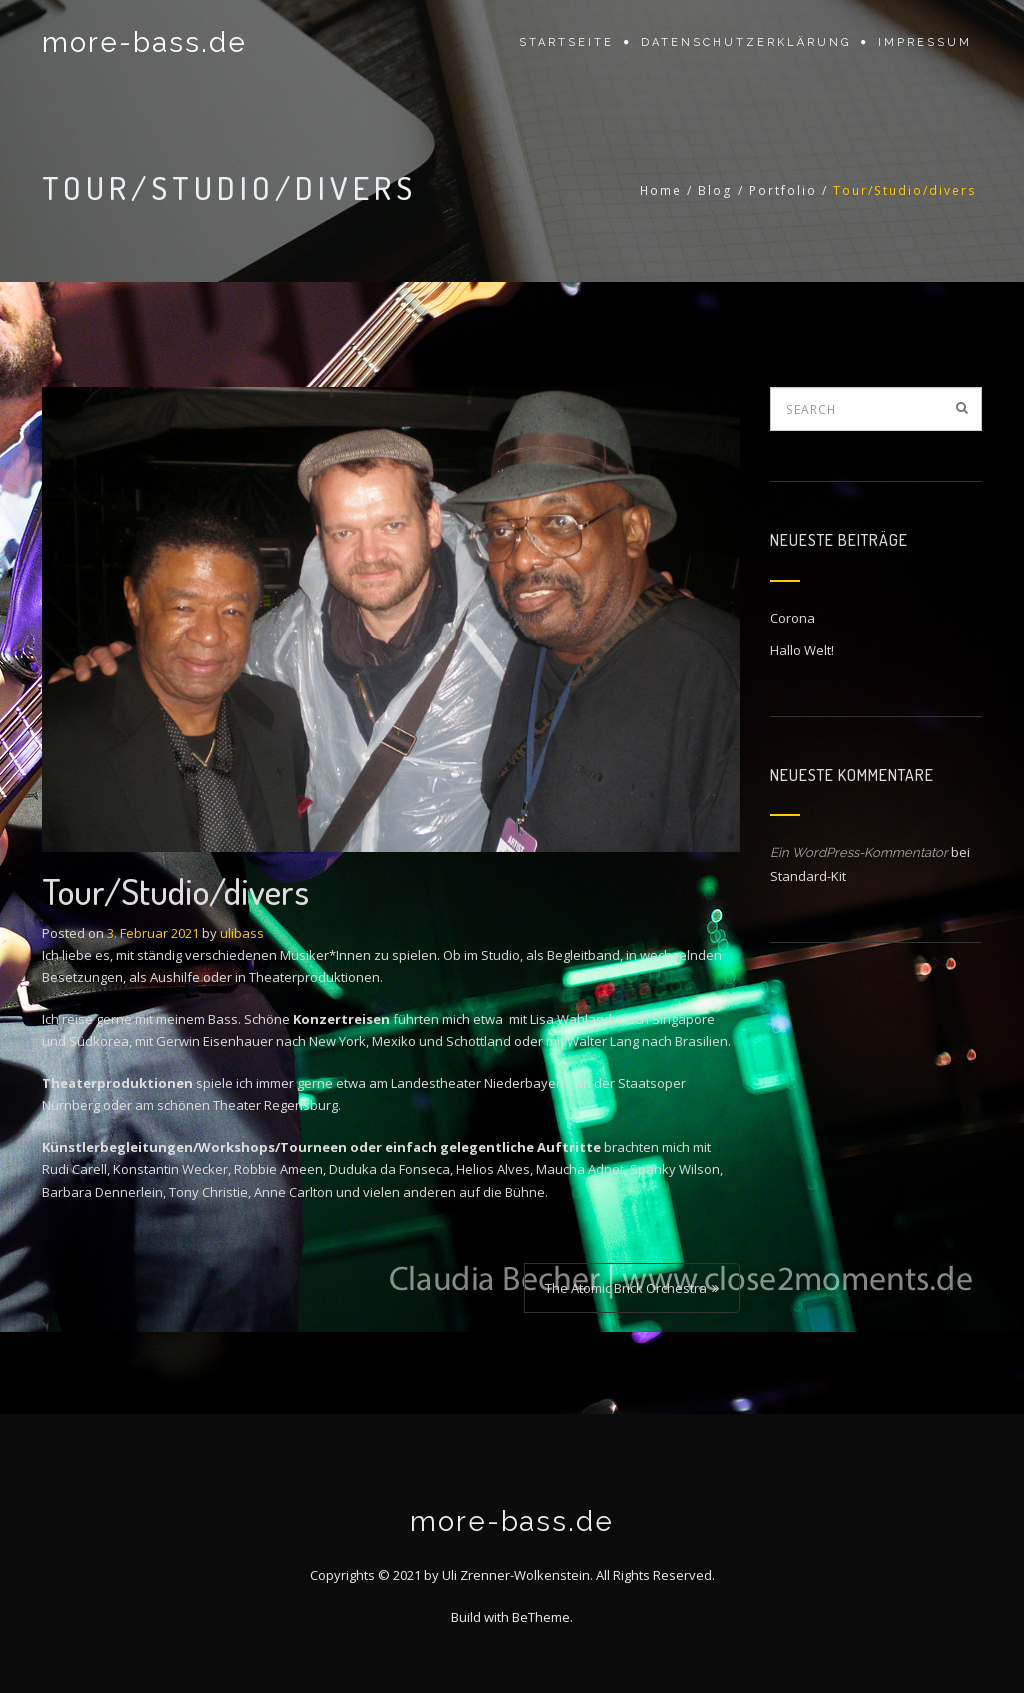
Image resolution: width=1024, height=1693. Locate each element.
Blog (715, 190)
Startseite (566, 42)
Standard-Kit (808, 876)
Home (661, 190)
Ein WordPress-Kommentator (859, 852)
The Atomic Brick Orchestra (626, 1288)
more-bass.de (144, 42)
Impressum (925, 42)
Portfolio (783, 190)
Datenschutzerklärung (746, 42)
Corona (792, 618)
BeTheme (541, 1617)
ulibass (242, 933)
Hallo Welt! (802, 650)
